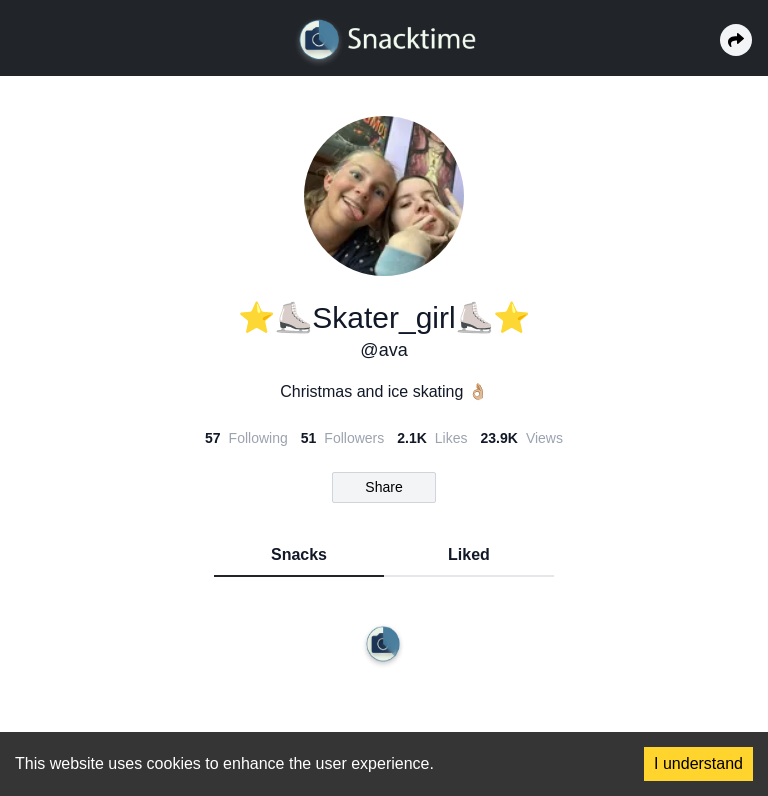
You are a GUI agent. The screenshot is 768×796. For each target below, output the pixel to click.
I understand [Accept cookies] (698, 763)
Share (383, 487)
